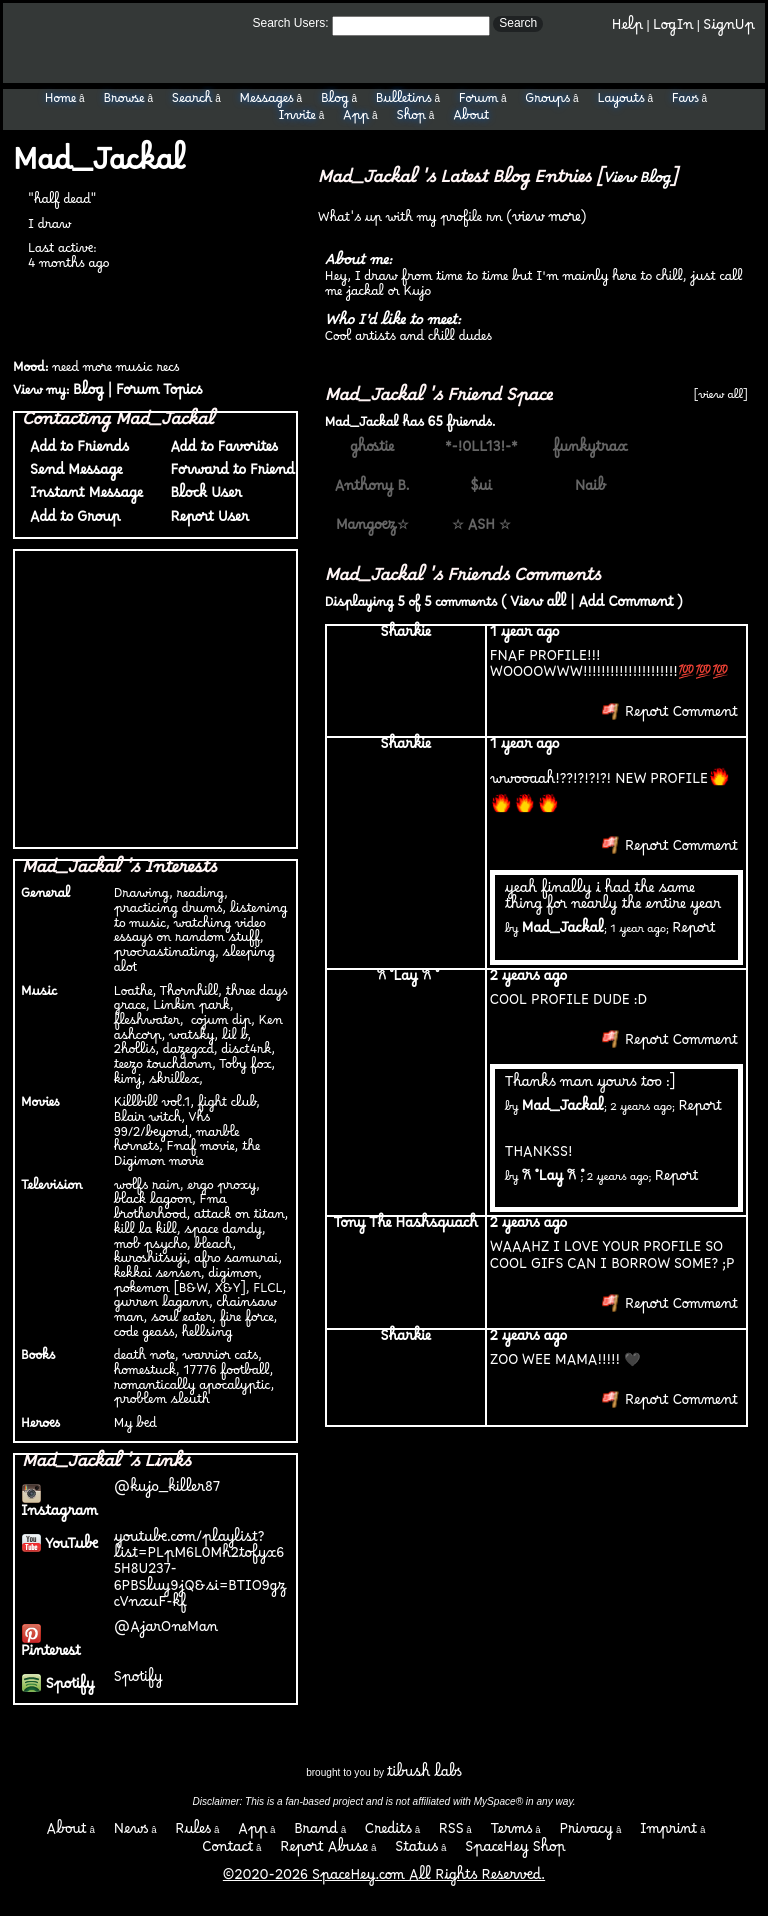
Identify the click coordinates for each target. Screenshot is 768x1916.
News (131, 1833)
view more (546, 221)
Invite (297, 119)
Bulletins (404, 102)
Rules (193, 1833)
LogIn (673, 29)
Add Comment (625, 606)
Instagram (59, 1507)
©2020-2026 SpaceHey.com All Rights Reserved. (384, 1879)
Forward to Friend (228, 474)
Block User (202, 497)
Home (61, 102)
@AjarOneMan (166, 1631)
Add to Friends (75, 451)
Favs (685, 102)
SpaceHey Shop (515, 1851)
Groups (547, 102)
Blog (335, 102)
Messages (266, 102)
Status (416, 1851)
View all (538, 606)
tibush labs (424, 1776)
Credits (388, 1833)
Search (518, 23)
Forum (478, 102)
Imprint (668, 1833)
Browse (123, 102)
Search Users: (291, 23)
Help (627, 29)
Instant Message (82, 497)
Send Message (72, 474)
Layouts (620, 102)
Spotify (58, 1688)
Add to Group (71, 521)
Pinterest (51, 1647)
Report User (205, 521)
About (471, 119)
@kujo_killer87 (167, 1491)
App (356, 119)
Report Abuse (324, 1851)
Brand (316, 1833)
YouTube (60, 1548)
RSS (451, 1833)
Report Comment (670, 716)
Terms (512, 1833)
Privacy (586, 1833)
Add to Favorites (219, 451)
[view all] (720, 398)
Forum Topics (159, 394)
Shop (411, 119)
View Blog (636, 182)
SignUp (729, 29)
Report (694, 932)
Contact (227, 1851)
